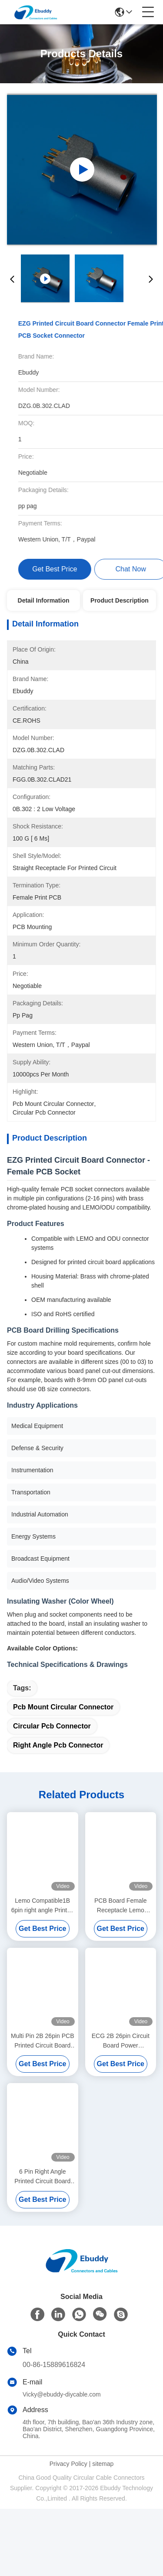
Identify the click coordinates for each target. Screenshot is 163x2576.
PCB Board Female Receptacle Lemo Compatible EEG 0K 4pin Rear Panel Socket (121, 1973)
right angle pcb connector (58, 1812)
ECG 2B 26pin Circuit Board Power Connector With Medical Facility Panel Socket (120, 2108)
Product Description (119, 600)
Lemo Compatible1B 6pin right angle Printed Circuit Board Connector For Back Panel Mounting (42, 1973)
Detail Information (44, 600)
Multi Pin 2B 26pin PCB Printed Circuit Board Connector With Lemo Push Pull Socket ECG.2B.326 (42, 2108)
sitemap (102, 2530)
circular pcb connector (52, 1793)
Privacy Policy (68, 2530)
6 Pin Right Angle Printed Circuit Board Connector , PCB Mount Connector (42, 2244)
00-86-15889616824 (54, 2432)
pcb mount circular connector (63, 1774)
